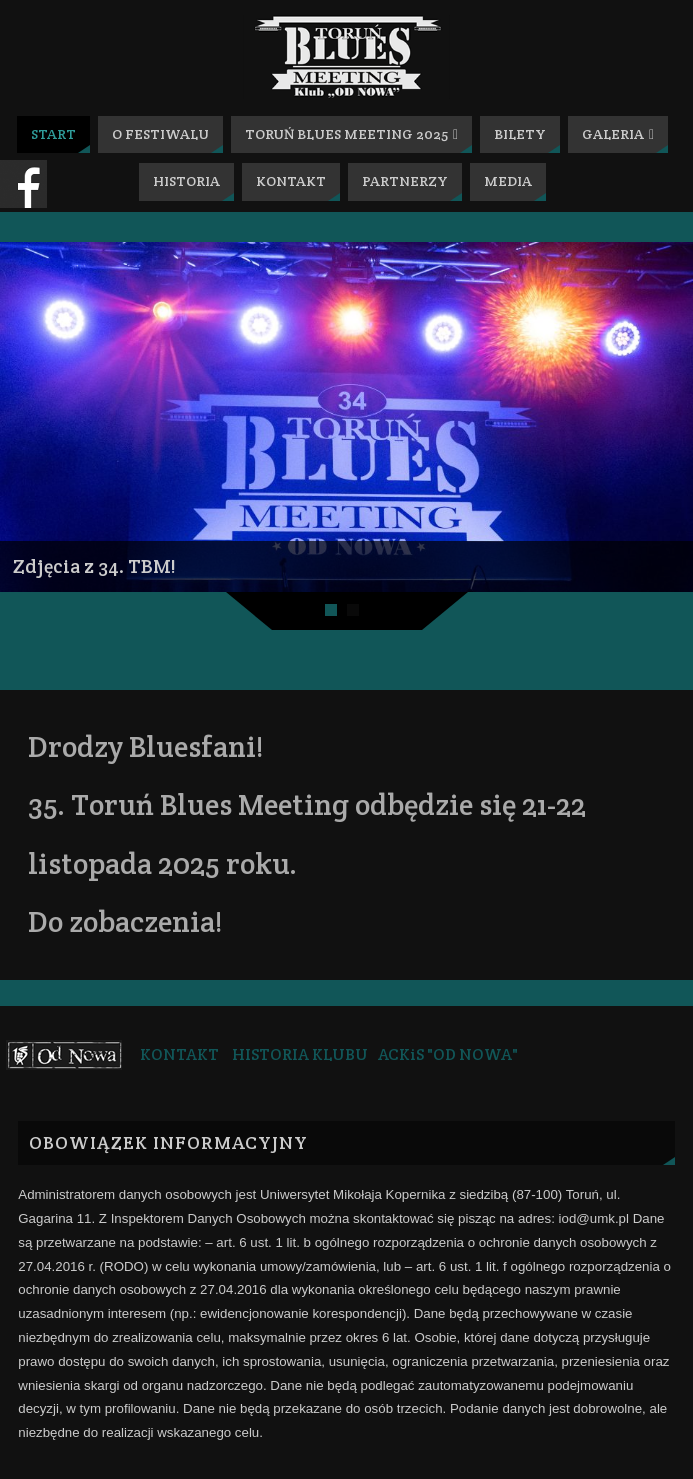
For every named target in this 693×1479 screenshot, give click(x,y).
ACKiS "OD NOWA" (448, 1054)
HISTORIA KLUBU (300, 1054)
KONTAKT (179, 1054)
